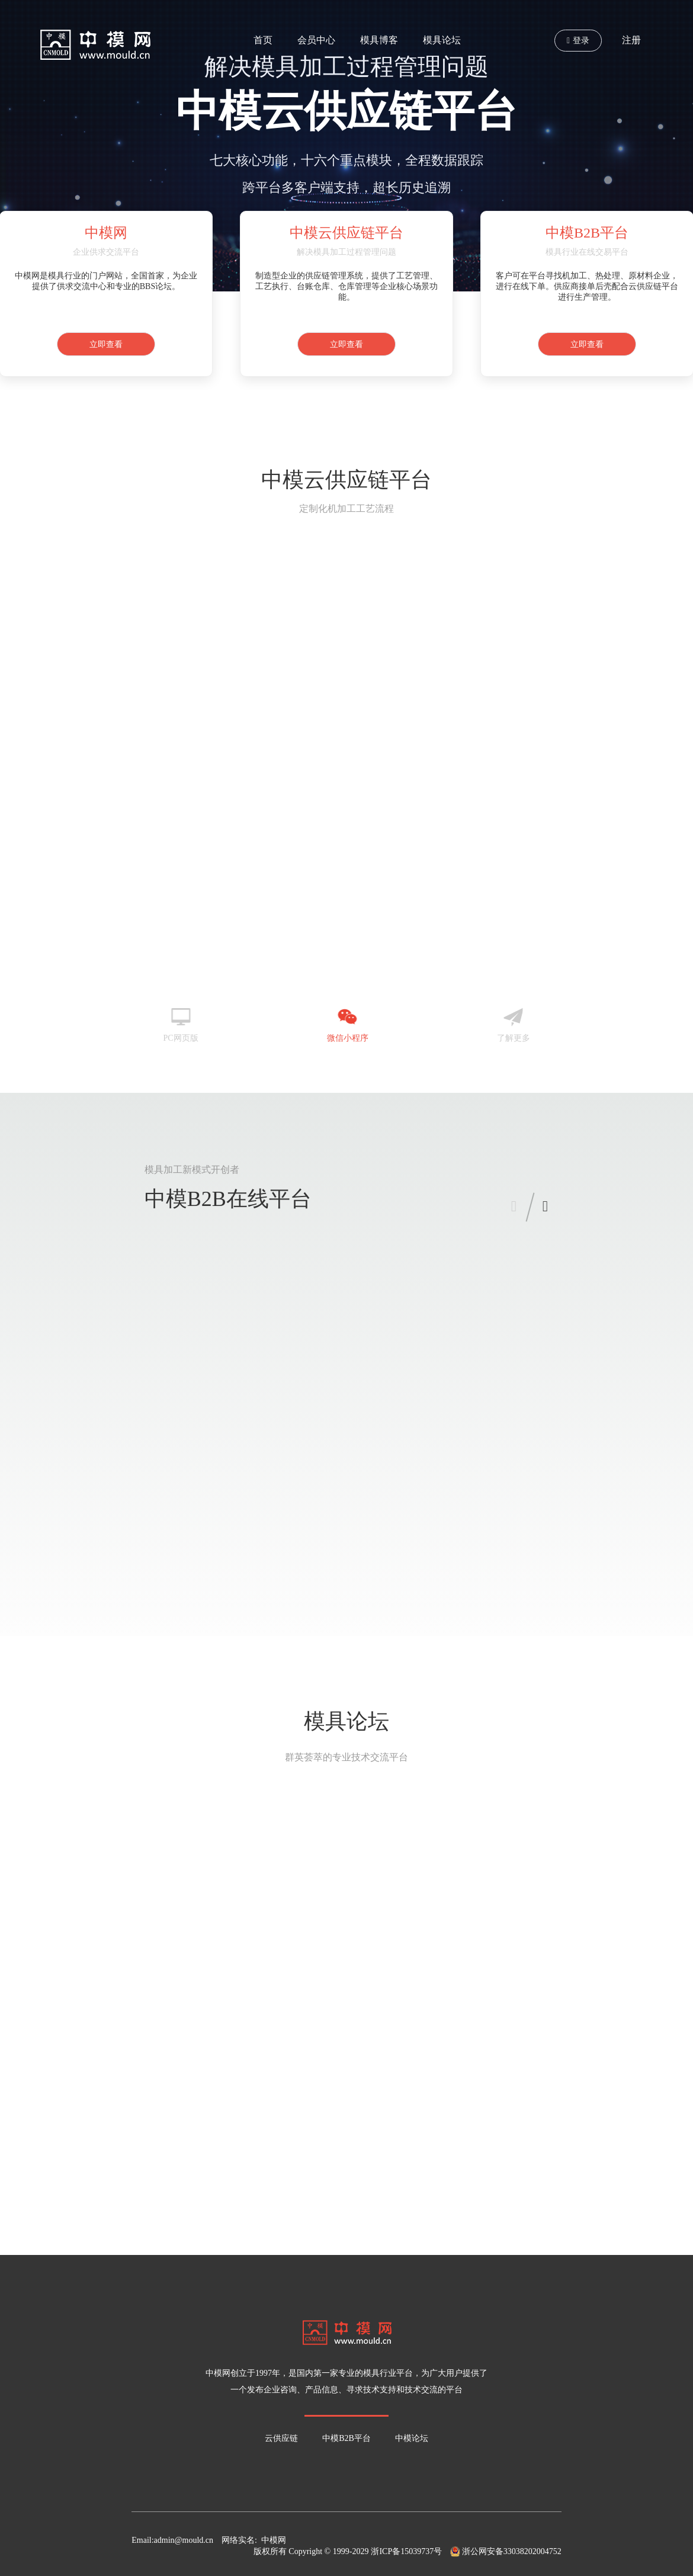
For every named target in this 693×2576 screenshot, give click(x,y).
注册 (631, 40)
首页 (263, 40)
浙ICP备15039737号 (406, 2551)
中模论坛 (411, 2438)
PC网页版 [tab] (180, 1019)
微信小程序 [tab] (347, 1019)
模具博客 (379, 40)
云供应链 (281, 2438)
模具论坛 (442, 40)
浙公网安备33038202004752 (506, 2551)
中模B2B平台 (346, 2438)
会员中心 (316, 40)
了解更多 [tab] (513, 1019)
